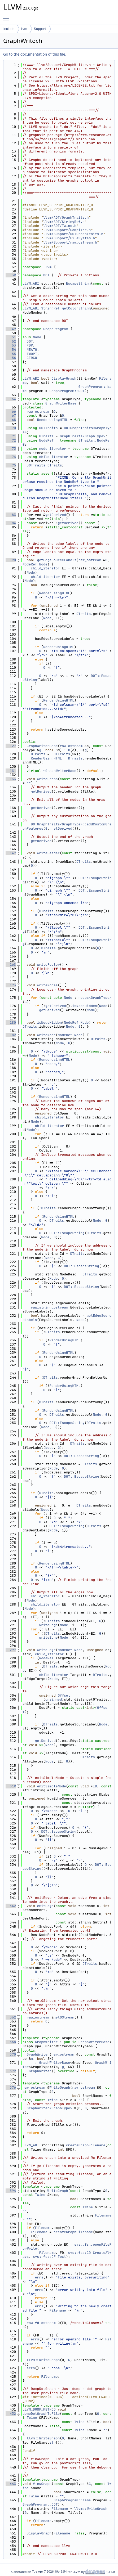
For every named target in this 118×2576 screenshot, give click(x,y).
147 (11, 853)
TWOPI (32, 354)
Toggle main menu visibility (7, 17)
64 (11, 399)
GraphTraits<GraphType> (82, 436)
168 (11, 964)
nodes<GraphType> (95, 997)
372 (11, 2071)
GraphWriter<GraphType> (49, 2108)
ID (95, 1786)
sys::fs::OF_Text (49, 2256)
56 (11, 358)
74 (11, 457)
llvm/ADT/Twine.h (59, 225)
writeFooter (48, 964)
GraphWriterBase (60, 403)
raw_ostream (38, 411)
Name (37, 337)
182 (11, 1035)
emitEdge (45, 1906)
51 (11, 337)
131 (11, 770)
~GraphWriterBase (59, 770)
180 (11, 1022)
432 (11, 2413)
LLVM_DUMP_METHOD (39, 2409)
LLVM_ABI (31, 283)
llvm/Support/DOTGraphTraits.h (73, 234)
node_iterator (52, 448)
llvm (24, 29)
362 (11, 2017)
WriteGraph (59, 2087)
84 (11, 523)
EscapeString (78, 283)
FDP (30, 345)
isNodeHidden (84, 1006)
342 (11, 1906)
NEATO (32, 349)
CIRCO (32, 358)
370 (11, 2054)
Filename (103, 2215)
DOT (46, 275)
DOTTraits (48, 428)
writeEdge (48, 1625)
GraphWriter (46, 2042)
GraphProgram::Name (72, 2500)
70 (11, 428)
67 (11, 415)
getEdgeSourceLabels (56, 560)
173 (11, 985)
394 (11, 2190)
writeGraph (47, 779)
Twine (52, 2100)
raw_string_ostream (49, 1307)
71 (11, 436)
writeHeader (48, 853)
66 (11, 411)
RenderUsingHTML (52, 419)
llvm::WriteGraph (43, 2360)
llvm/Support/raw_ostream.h (70, 242)
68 (11, 419)
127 (11, 746)
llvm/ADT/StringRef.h (64, 221)
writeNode (46, 1035)
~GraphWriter (39, 2071)
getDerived (55, 514)
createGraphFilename (85, 2145)
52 (11, 341)
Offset (64, 1695)
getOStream (64, 2017)
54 (11, 349)
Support (40, 29)
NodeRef (46, 440)
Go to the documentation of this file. (34, 54)
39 (11, 275)
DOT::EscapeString (67, 1233)
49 (11, 329)
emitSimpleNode (51, 1786)
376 (11, 2087)
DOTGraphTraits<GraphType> (67, 430)
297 (11, 1650)
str (52, 2442)
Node (43, 564)
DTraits (54, 465)
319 (11, 1786)
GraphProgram (55, 329)
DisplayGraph (63, 378)
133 (11, 779)
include (8, 29)
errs (39, 2277)
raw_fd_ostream (41, 2323)
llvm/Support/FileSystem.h (69, 238)
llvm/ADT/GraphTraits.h (66, 217)
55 (11, 354)
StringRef (50, 308)
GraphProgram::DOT (67, 391)
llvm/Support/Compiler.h (67, 230)
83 (11, 514)
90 (11, 560)
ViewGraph (42, 2483)
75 (11, 465)
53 (11, 345)
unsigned (53, 1699)
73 (11, 448)
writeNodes (47, 985)
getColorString (76, 308)
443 (11, 2483)
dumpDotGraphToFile (41, 2413)
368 (11, 2042)
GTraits (46, 436)
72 (11, 440)
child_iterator (53, 457)
